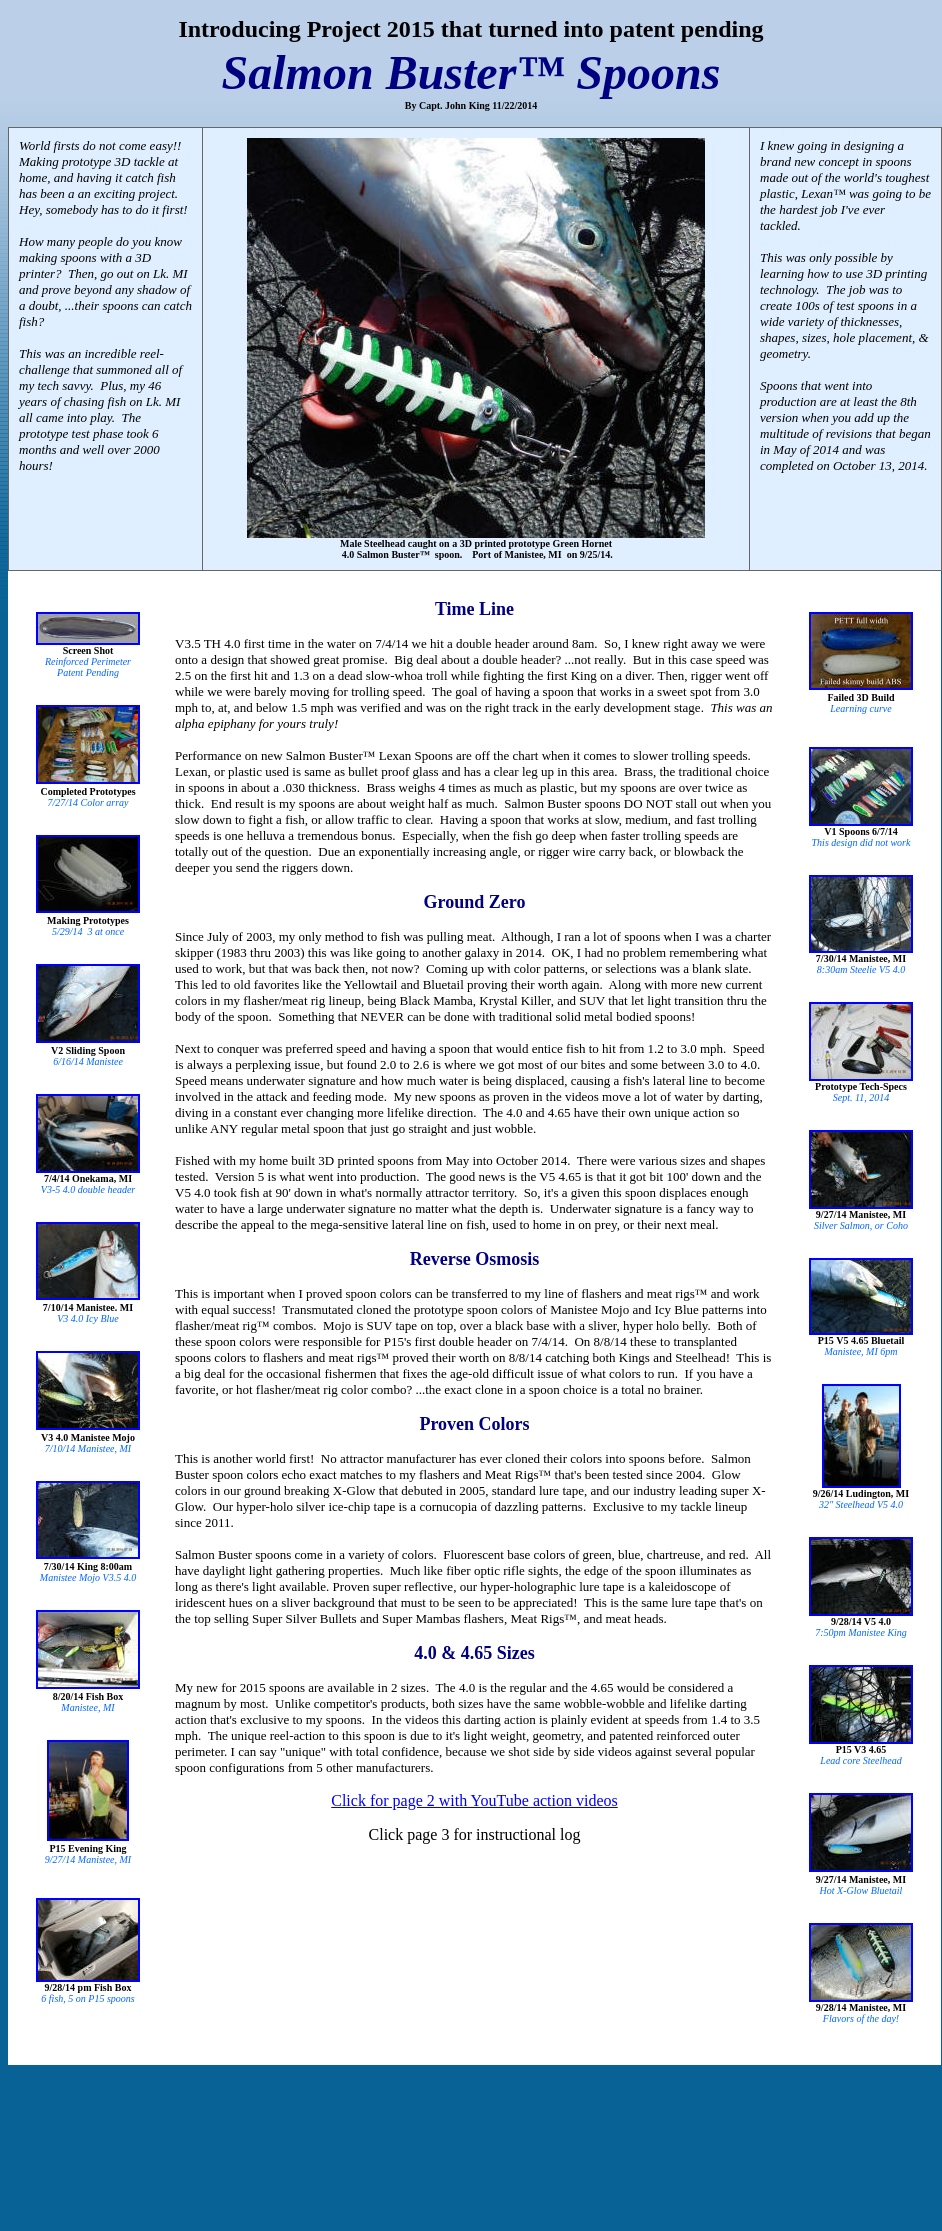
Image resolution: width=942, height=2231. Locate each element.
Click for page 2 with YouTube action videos (474, 1800)
